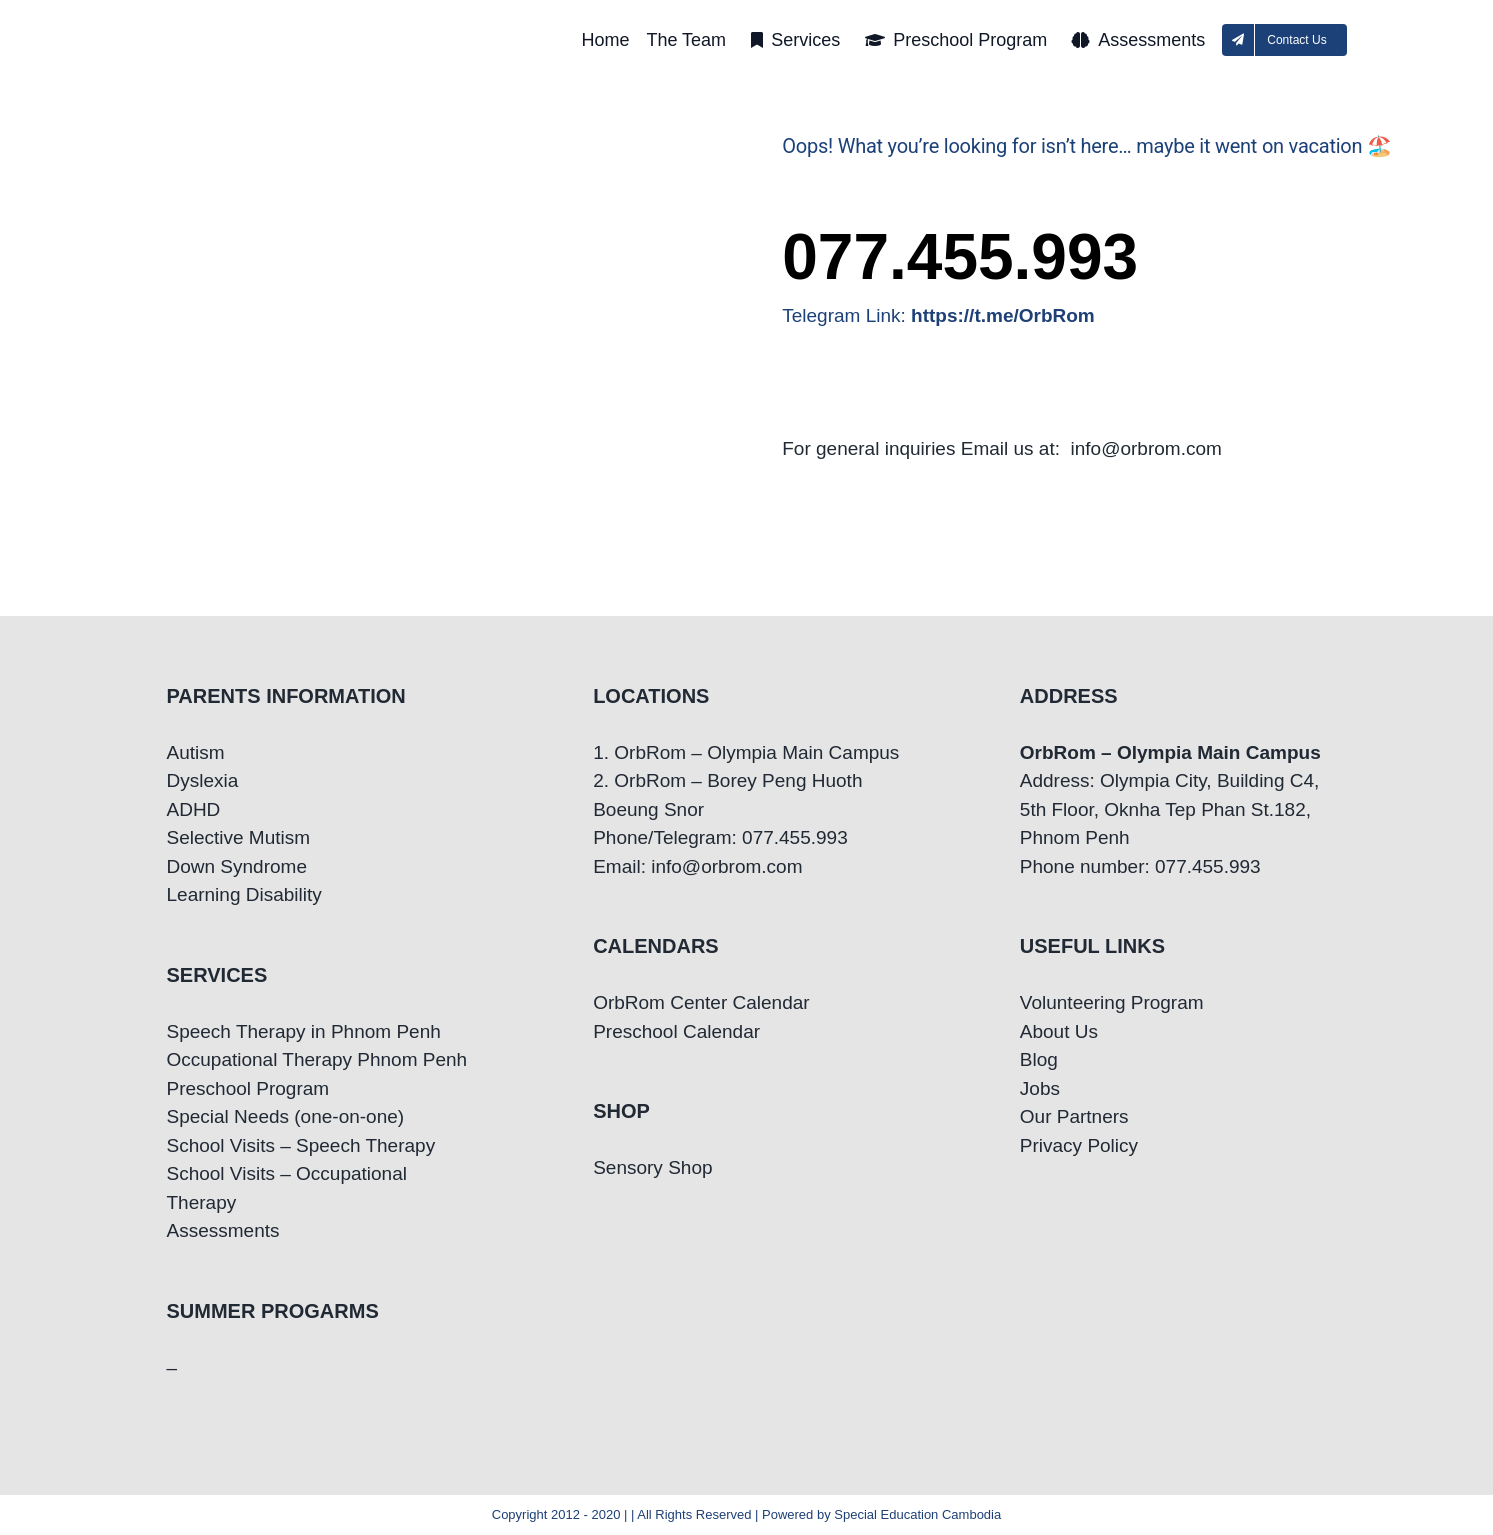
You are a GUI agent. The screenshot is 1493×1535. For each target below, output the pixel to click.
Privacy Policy (1079, 1145)
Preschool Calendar (676, 1031)
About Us (1059, 1031)
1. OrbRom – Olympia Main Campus (746, 752)
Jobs (1040, 1088)
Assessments (223, 1230)
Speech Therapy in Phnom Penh (304, 1031)
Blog (1039, 1059)
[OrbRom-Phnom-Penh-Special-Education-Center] (286, 20)
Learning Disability (244, 894)
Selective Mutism (239, 837)
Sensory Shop (652, 1167)
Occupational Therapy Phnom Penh (317, 1059)
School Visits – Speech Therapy (301, 1145)
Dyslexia (203, 780)
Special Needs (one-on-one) (286, 1116)
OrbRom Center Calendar (701, 1002)
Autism (196, 752)
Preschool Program (248, 1088)
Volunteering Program (1112, 1002)
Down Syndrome (237, 866)
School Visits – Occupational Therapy (287, 1188)
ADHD (194, 809)
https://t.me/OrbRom (1003, 315)
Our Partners (1074, 1116)
